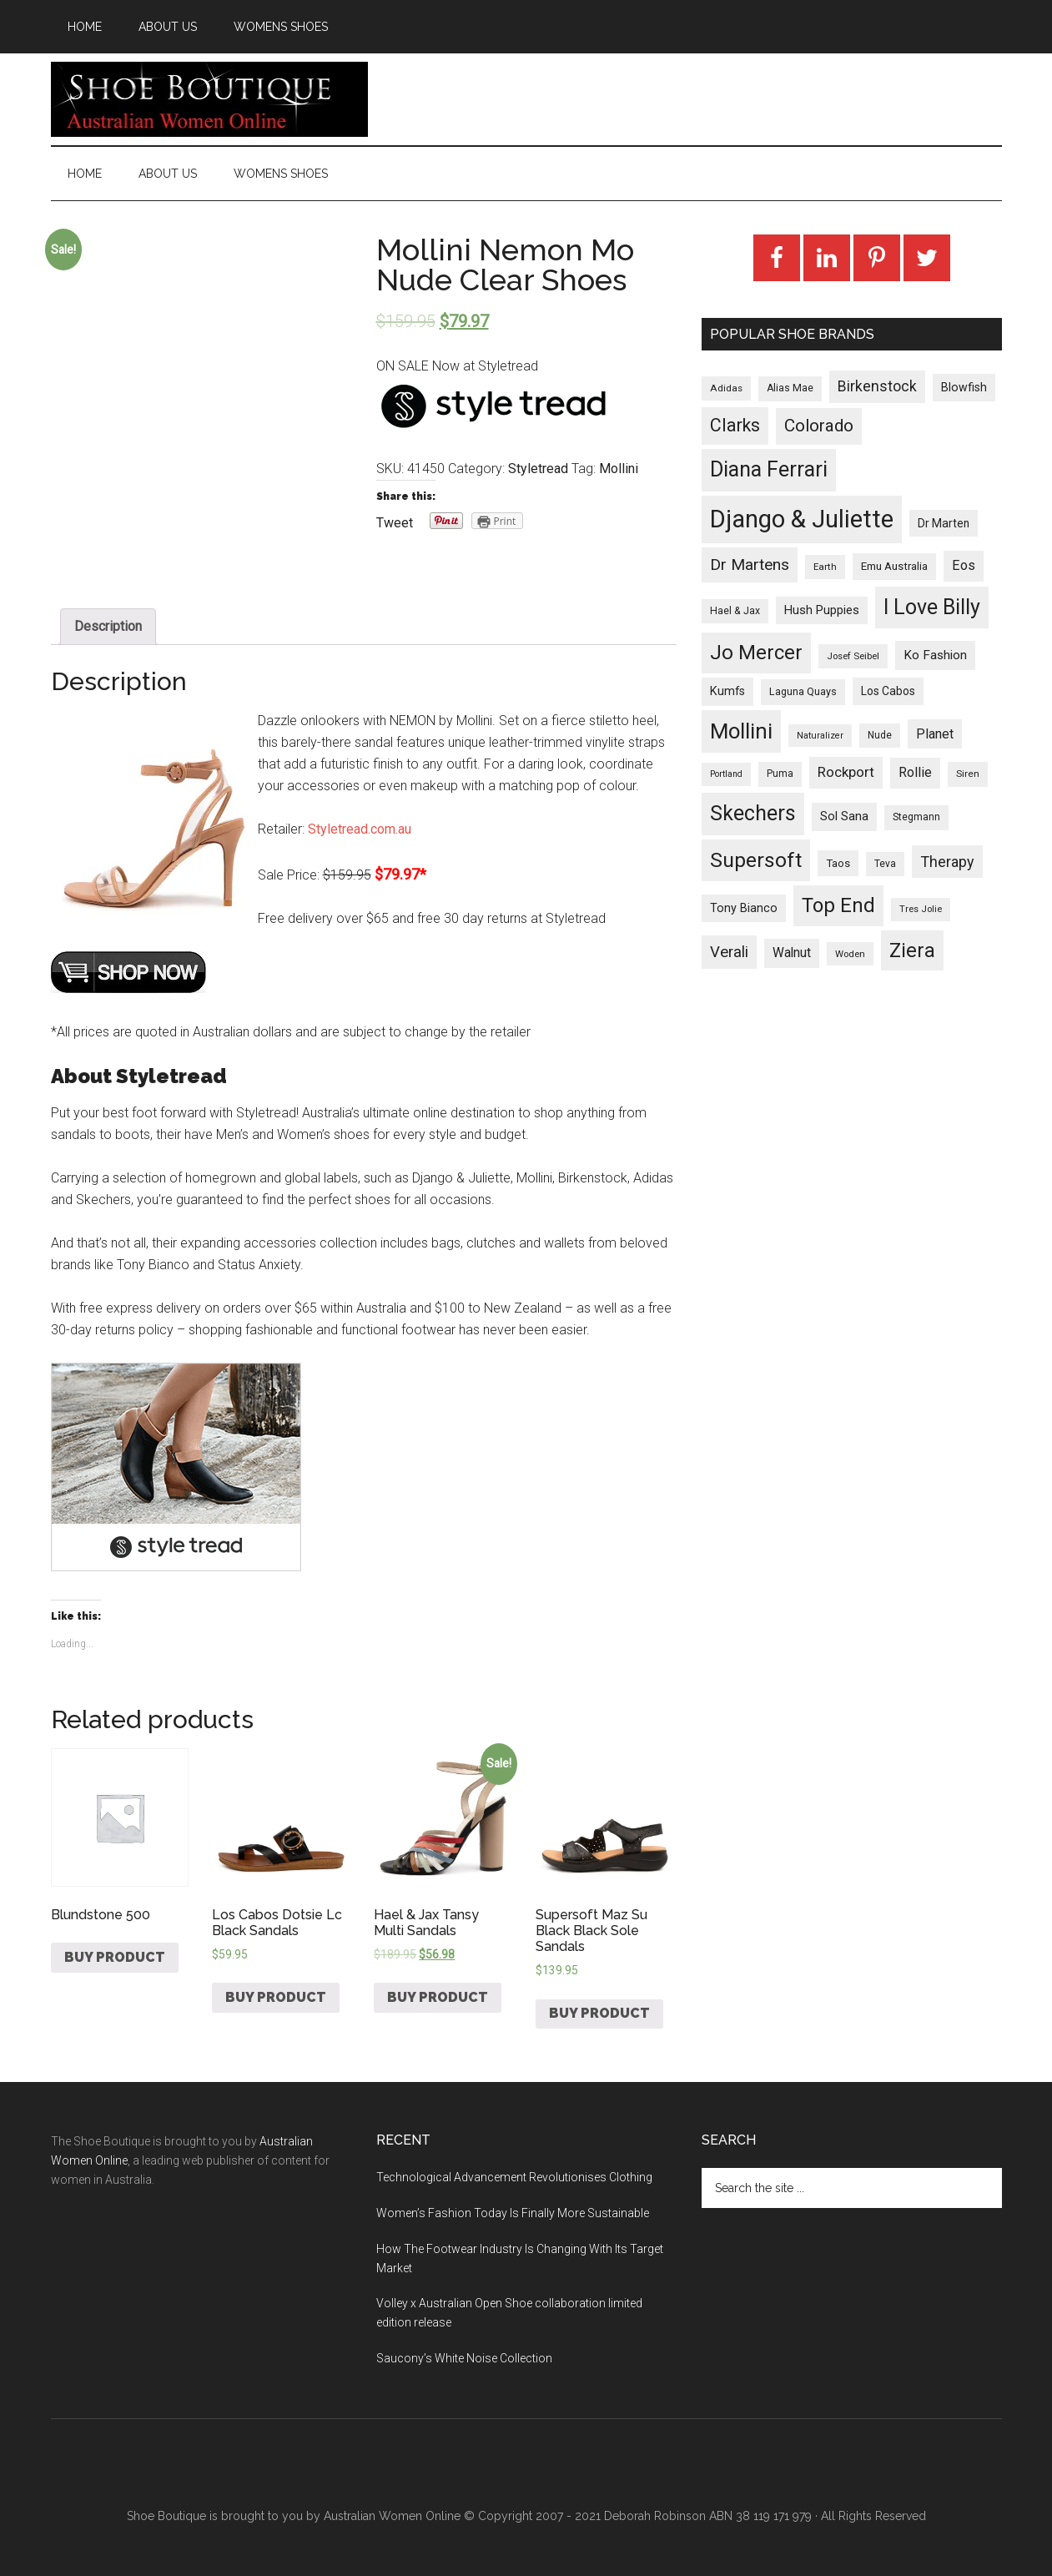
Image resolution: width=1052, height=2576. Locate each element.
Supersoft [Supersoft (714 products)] (756, 860)
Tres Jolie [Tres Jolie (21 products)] (920, 909)
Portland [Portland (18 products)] (726, 774)
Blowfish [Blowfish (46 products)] (964, 387)
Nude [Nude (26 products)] (880, 735)
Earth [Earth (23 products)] (825, 566)
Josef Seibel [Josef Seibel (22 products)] (853, 656)
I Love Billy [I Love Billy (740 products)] (931, 607)
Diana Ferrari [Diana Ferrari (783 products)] (769, 469)
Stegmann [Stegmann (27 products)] (916, 817)
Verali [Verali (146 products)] (729, 952)
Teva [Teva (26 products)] (885, 864)
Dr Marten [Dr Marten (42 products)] (943, 523)
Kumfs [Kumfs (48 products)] (727, 691)
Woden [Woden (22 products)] (850, 954)
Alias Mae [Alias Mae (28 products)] (790, 388)
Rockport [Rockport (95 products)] (846, 772)
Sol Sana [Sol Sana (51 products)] (844, 816)
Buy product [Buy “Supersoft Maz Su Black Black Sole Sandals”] (599, 2013)
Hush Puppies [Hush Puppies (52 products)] (821, 610)
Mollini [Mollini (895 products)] (741, 731)
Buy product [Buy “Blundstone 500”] (114, 1957)
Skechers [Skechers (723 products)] (753, 813)
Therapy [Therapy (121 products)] (947, 861)
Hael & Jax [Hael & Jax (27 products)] (735, 611)
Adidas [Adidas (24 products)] (726, 388)
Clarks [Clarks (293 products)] (735, 425)
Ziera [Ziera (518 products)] (912, 950)
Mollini (618, 468)
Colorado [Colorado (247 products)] (818, 426)
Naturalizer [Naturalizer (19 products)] (820, 735)
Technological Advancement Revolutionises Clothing (514, 2177)
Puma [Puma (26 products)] (780, 773)
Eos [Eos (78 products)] (963, 565)
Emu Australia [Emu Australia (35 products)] (894, 566)
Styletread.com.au (359, 829)
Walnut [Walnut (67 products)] (792, 952)
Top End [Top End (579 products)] (838, 905)
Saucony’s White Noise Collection (464, 2358)
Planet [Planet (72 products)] (935, 734)
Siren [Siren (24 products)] (967, 773)
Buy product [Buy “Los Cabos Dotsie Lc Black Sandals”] (275, 1997)
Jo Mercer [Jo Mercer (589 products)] (756, 652)
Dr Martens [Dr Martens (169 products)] (749, 564)
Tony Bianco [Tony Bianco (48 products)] (744, 908)
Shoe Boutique (209, 99)
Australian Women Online (392, 2516)
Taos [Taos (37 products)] (838, 863)
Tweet (394, 523)
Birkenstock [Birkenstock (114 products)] (877, 386)
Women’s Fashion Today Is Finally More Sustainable (512, 2213)
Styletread (538, 468)
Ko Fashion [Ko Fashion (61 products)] (935, 655)
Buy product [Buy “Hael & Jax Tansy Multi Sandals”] (437, 1997)
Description (108, 626)
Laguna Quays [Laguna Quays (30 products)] (803, 691)
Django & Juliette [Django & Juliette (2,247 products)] (801, 519)
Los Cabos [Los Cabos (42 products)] (888, 691)
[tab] (108, 626)
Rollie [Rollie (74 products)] (915, 772)
